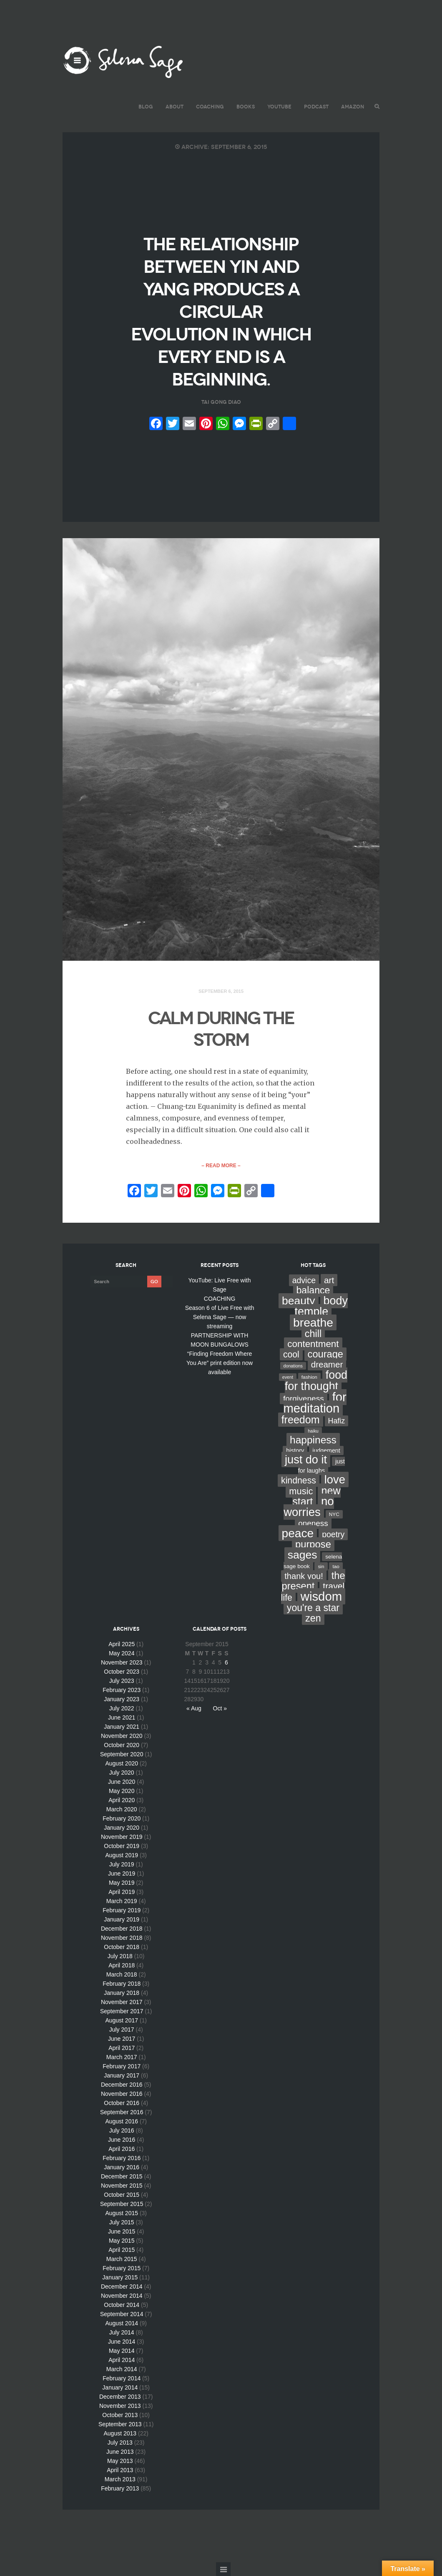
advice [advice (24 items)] (304, 1280)
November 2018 (122, 1937)
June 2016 (121, 2139)
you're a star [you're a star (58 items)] (313, 1607)
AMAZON (352, 106)
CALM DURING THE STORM (221, 1029)
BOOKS (245, 106)
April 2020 (121, 1800)
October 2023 (121, 1671)
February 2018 (122, 1983)
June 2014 (121, 2341)
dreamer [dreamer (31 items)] (327, 1364)
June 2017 (121, 2038)
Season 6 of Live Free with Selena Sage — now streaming (219, 1317)
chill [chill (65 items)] (313, 1333)
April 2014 (121, 2360)
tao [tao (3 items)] (335, 1566)
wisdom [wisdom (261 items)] (321, 1596)
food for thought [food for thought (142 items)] (316, 1381)
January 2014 (120, 2387)
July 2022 (121, 1708)
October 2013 (120, 2415)
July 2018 (120, 1956)
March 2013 (120, 2479)
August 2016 (121, 2121)
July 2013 (120, 2442)
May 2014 (121, 2350)
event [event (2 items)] (287, 1377)
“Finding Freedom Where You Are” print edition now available (219, 1362)
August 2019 (121, 1855)
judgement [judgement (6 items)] (326, 1450)
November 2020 (122, 1735)
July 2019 (121, 1864)
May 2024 (121, 1653)
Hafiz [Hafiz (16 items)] (336, 1421)
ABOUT (174, 106)
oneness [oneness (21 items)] (313, 1523)
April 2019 (121, 1892)
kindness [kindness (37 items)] (298, 1481)
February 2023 (122, 1690)
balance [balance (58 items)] (313, 1290)
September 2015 (121, 2204)
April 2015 (121, 2249)
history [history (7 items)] (295, 1450)
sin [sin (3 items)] (321, 1566)
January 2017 (121, 2075)
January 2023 (121, 1699)
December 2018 (122, 1928)
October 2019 (121, 1846)
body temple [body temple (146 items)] (321, 1306)
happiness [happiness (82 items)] (313, 1439)
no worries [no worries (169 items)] (309, 1506)
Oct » (220, 1708)
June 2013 (119, 2451)
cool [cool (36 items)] (291, 1354)
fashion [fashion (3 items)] (309, 1377)
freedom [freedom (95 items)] (300, 1419)
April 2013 (120, 2470)
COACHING (210, 106)
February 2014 (122, 2378)
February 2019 (122, 1910)
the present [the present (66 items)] (313, 1580)
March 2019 (121, 1901)
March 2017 (121, 2057)
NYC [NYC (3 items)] (334, 1514)
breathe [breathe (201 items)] (313, 1322)
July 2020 (121, 1772)
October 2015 (121, 2194)
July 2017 (121, 2029)
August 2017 (121, 2020)
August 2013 (119, 2433)
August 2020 (121, 1763)
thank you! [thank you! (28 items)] (303, 1576)
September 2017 (121, 2011)
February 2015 (122, 2268)
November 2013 (120, 2405)
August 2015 (121, 2213)
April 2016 (121, 2148)
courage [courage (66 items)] (325, 1354)
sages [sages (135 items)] (302, 1555)
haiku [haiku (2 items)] (313, 1430)
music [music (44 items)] (301, 1491)
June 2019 (121, 1873)
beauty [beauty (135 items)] (298, 1300)
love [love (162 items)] (334, 1479)
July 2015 (121, 2222)
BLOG (145, 106)
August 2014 (121, 2323)
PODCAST (316, 106)
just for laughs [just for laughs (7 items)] (321, 1466)
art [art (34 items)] (329, 1280)
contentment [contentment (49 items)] (313, 1344)
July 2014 (121, 2332)
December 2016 (122, 2084)
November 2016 (122, 2093)
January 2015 (120, 2277)
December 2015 (122, 2176)
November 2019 (122, 1836)
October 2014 (121, 2305)
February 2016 (122, 2158)
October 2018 (121, 1947)
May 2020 (121, 1791)
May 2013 (120, 2461)
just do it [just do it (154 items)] (306, 1459)
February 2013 (120, 2488)
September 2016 (121, 2112)
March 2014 (121, 2369)
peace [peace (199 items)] (298, 1533)
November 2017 (122, 2002)
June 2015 (121, 2231)
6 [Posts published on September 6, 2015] (226, 1662)
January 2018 (121, 1992)
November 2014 (122, 2295)
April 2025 (121, 1644)
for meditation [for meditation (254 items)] (315, 1402)
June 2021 (121, 1717)
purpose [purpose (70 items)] (313, 1544)
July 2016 (121, 2130)
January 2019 (121, 1919)
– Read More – (220, 1165)
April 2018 (121, 1965)
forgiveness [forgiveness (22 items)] (303, 1398)
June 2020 (121, 1781)
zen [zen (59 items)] (313, 1618)
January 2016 (121, 2167)
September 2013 (120, 2424)
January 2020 (121, 1827)
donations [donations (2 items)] (293, 1365)
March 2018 (121, 1974)
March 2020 (121, 1809)
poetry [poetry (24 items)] (333, 1534)
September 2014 (121, 2314)
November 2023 (122, 1662)
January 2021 (121, 1726)
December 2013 (120, 2396)
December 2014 (122, 2286)
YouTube (279, 106)
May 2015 (121, 2240)
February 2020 (122, 1818)
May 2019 (121, 1882)
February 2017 (122, 2066)
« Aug (193, 1708)
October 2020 (121, 1745)
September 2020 (121, 1754)
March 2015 (121, 2259)
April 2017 (121, 2048)
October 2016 (121, 2103)
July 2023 (121, 1680)
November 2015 (122, 2185)
